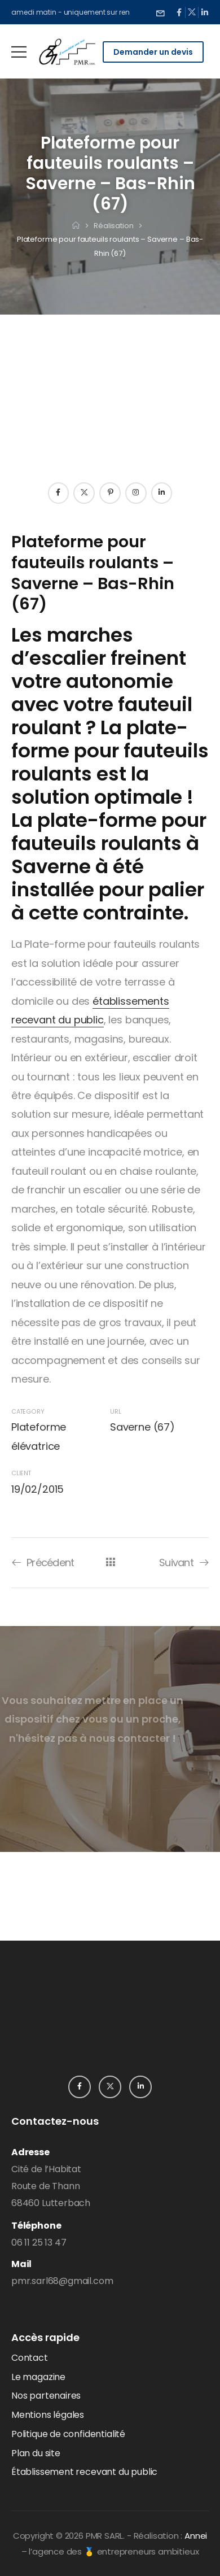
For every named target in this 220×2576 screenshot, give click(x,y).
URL (115, 1411)
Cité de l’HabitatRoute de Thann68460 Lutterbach (50, 2186)
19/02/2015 (37, 1489)
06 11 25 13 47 (38, 2242)
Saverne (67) (142, 1427)
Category (28, 1411)
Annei (195, 2536)
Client (21, 1473)
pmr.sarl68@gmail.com (62, 2280)
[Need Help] (160, 12)
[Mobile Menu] (19, 52)
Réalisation (114, 225)
